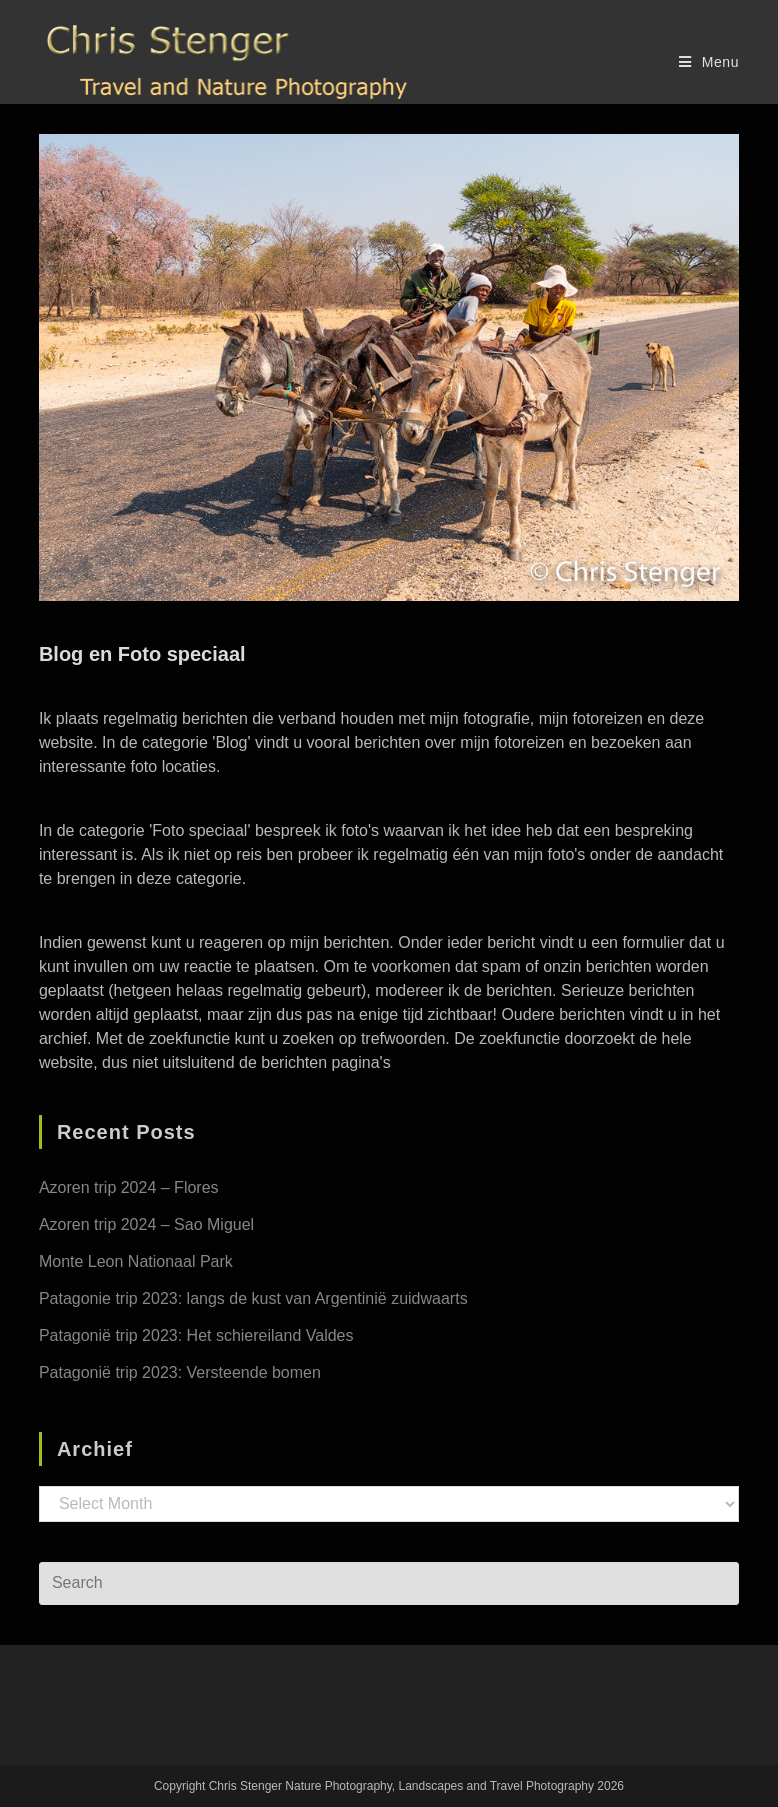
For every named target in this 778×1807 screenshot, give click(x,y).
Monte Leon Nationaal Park (136, 1261)
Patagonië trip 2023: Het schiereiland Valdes (196, 1335)
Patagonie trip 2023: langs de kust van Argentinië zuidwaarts (253, 1298)
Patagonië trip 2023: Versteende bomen (180, 1372)
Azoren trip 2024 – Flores (129, 1187)
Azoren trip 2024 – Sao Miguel (146, 1224)
